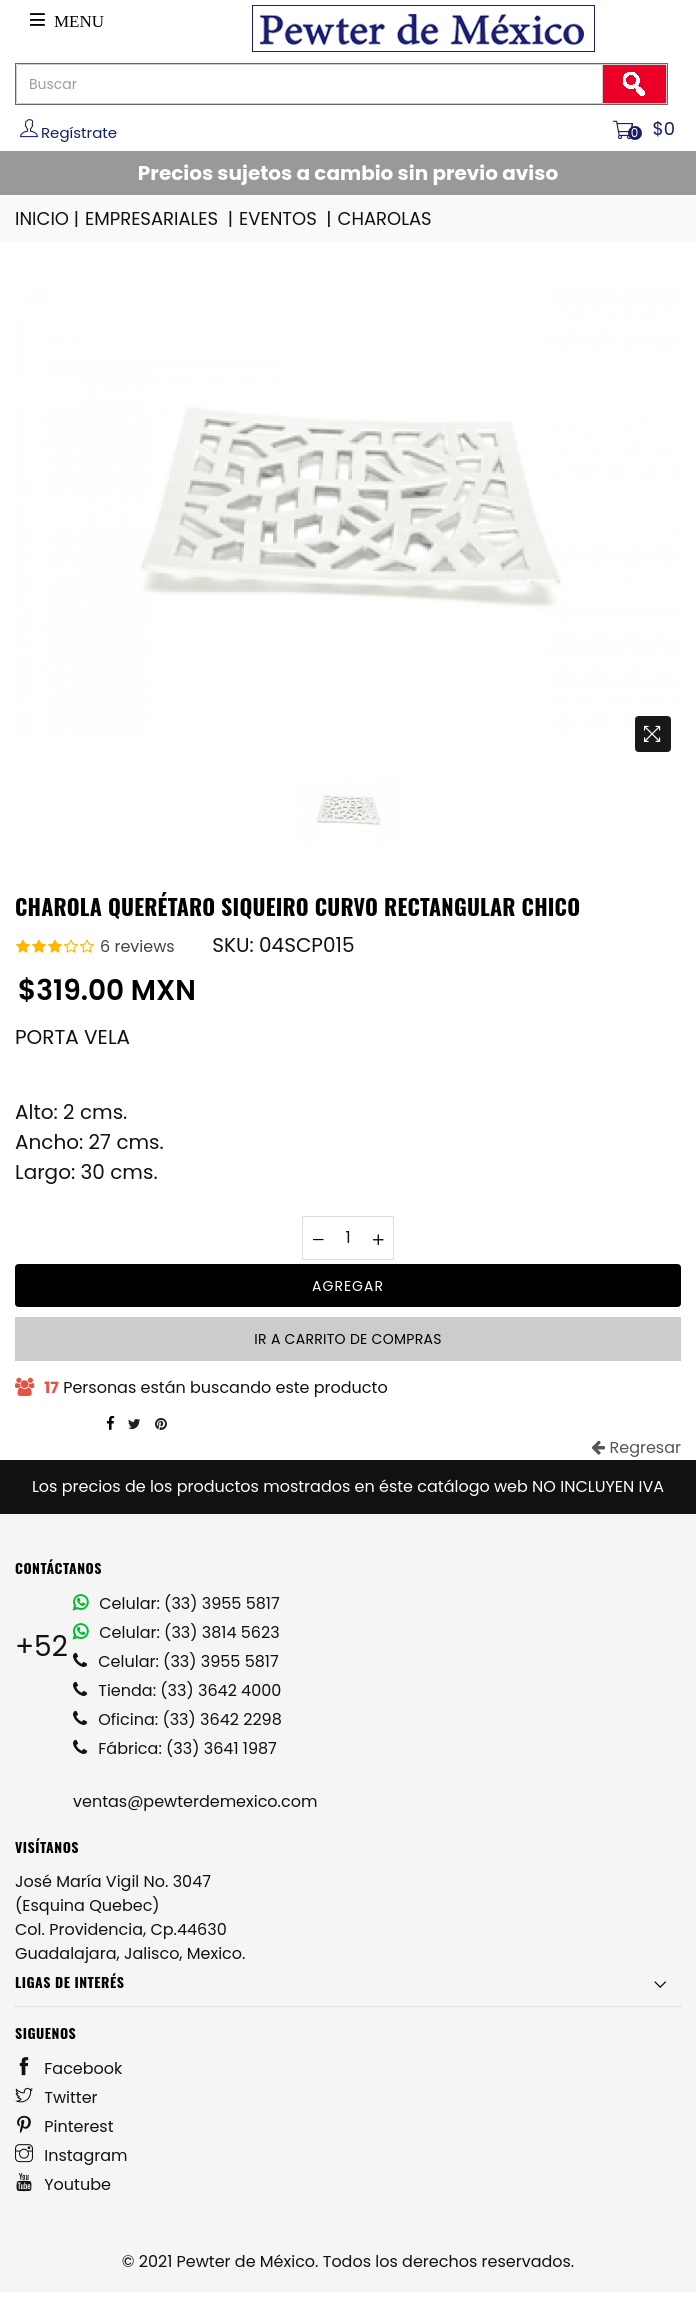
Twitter (56, 2097)
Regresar (636, 1447)
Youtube (63, 2184)
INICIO (48, 218)
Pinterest (64, 2126)
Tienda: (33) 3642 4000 (177, 1690)
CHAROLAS (385, 218)
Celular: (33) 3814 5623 (176, 1632)
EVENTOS (287, 218)
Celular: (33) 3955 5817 (176, 1603)
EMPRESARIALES (160, 218)
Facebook (68, 2068)
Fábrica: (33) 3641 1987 (175, 1748)
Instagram (71, 2155)
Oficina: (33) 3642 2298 (177, 1719)
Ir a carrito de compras (347, 1339)
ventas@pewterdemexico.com (195, 1801)
